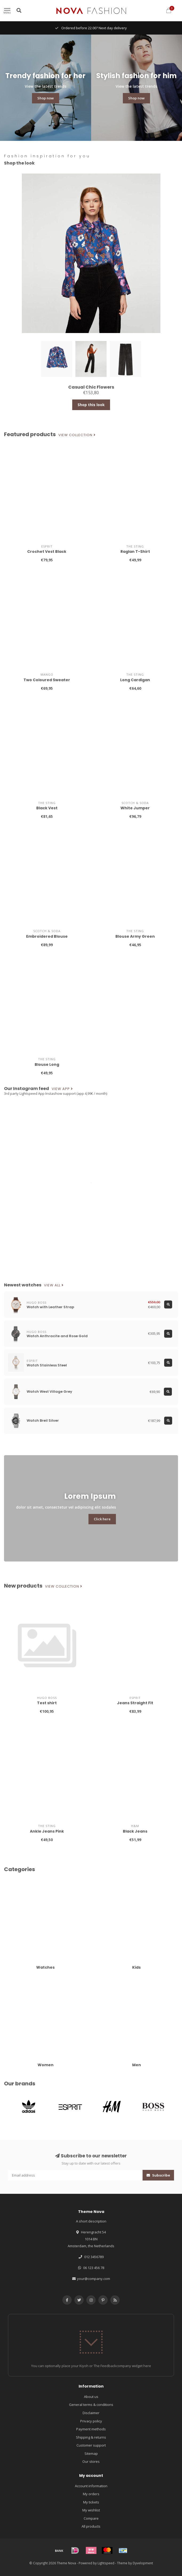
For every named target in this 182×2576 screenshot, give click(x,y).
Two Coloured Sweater (46, 680)
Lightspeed (106, 2563)
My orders (91, 2493)
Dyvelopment (143, 2563)
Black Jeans (135, 1831)
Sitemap (91, 2453)
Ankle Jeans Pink (47, 1831)
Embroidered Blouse (47, 936)
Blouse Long (47, 1064)
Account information (91, 2486)
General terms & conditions (91, 2404)
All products (91, 2526)
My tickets (91, 2502)
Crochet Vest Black (46, 551)
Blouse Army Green (135, 936)
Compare (91, 2518)
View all (54, 1285)
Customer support (91, 2445)
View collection (77, 435)
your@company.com (93, 2278)
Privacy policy (91, 2421)
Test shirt (47, 1703)
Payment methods (91, 2429)
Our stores (91, 2461)
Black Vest (47, 808)
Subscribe (158, 2175)
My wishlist (91, 2510)
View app (62, 1089)
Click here (102, 1519)
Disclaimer (91, 2412)
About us (91, 2396)
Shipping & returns (91, 2437)
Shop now (45, 98)
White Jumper (135, 808)
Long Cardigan (135, 680)
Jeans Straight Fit (135, 1703)
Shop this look (91, 404)
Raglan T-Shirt (135, 551)
